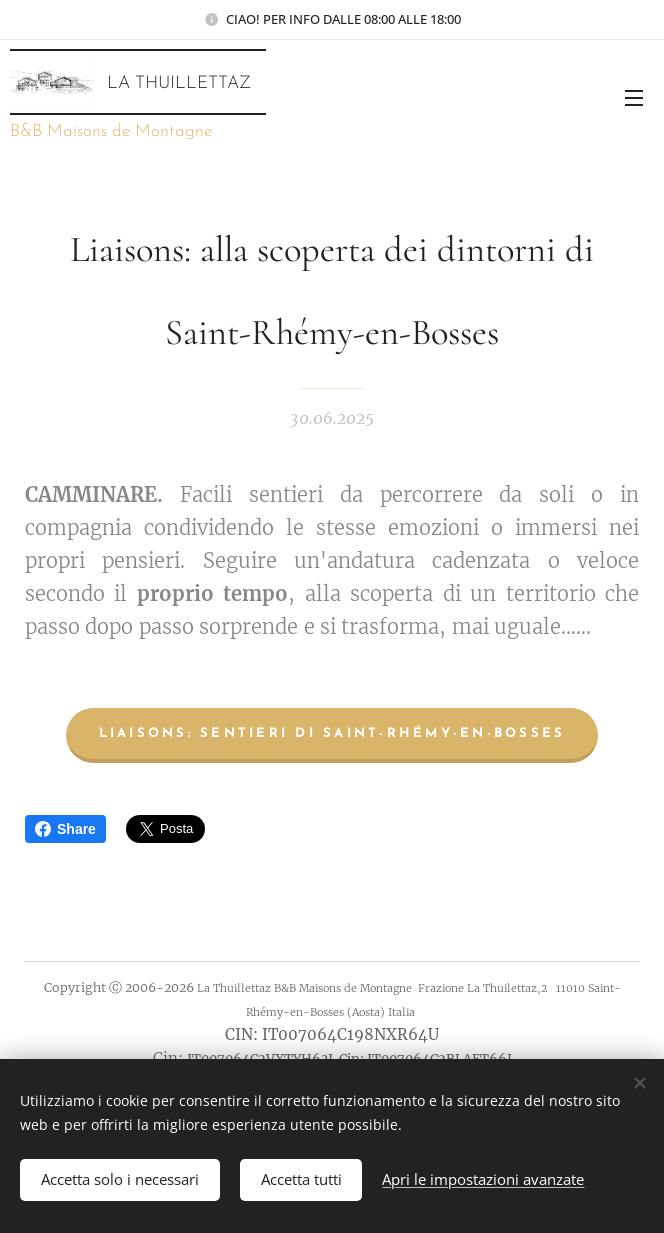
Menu (634, 98)
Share (65, 829)
